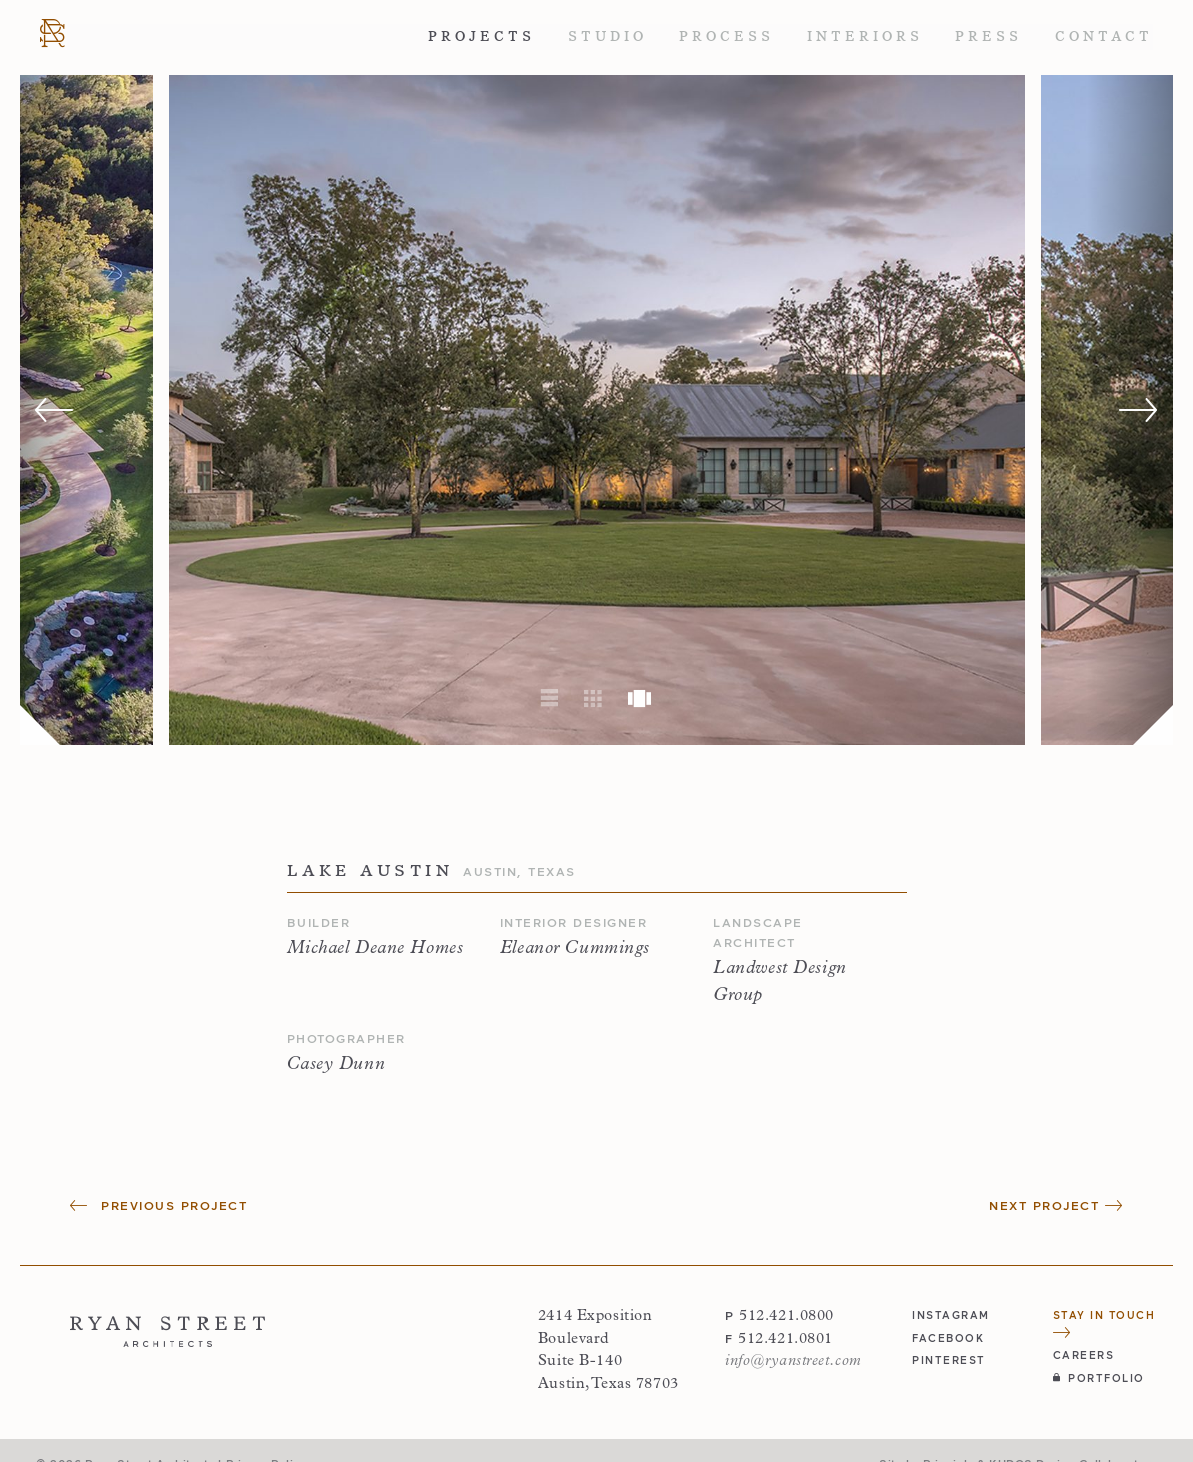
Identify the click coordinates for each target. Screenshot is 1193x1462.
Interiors (865, 36)
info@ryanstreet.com (793, 1361)
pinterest (949, 1359)
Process (726, 36)
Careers (1084, 1354)
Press (988, 36)
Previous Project (158, 1205)
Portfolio (1099, 1377)
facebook (948, 1337)
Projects (481, 36)
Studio (607, 36)
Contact (1104, 36)
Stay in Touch (1104, 1323)
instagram (951, 1314)
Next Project (1056, 1205)
